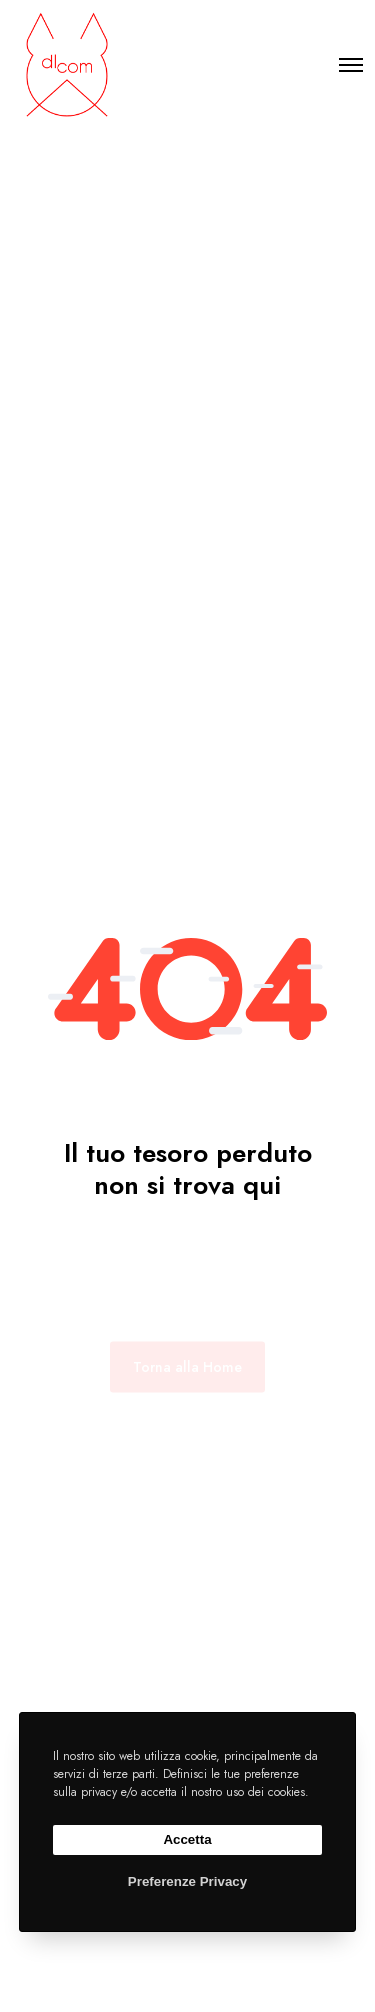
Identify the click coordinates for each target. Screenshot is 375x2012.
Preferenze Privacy (187, 1881)
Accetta (187, 1839)
